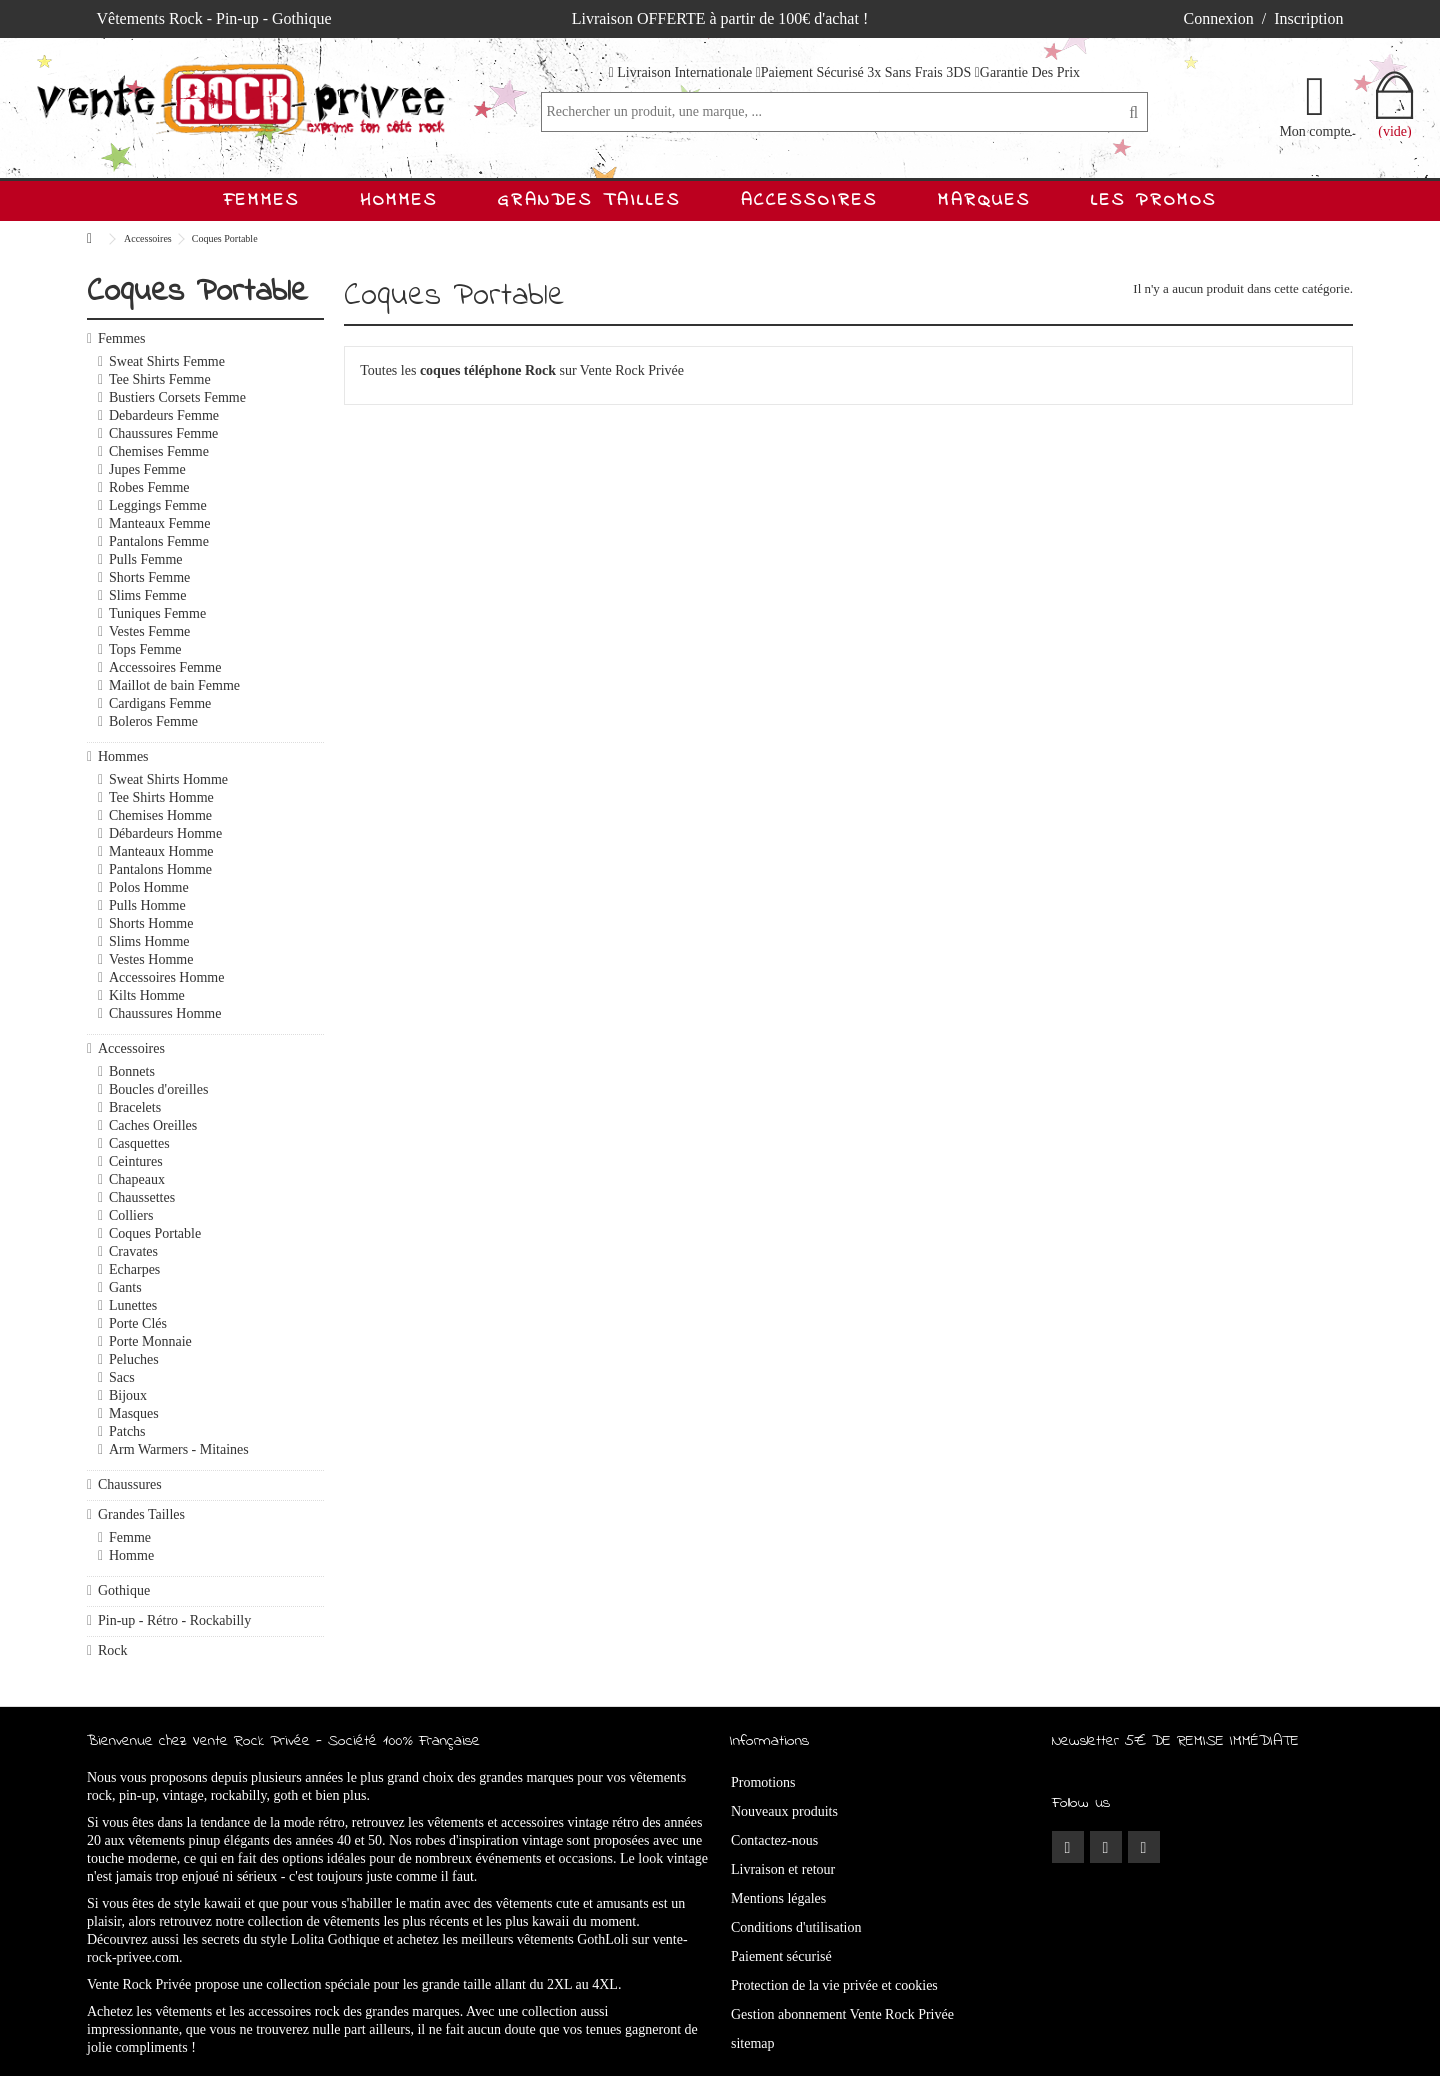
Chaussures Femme (163, 433)
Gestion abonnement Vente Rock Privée (842, 2014)
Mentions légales (778, 1898)
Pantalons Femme (159, 541)
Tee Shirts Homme (161, 797)
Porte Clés (138, 1323)
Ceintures (136, 1161)
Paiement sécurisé (781, 1956)
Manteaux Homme (161, 851)
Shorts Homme (151, 923)
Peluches (134, 1359)
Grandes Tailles (141, 1514)
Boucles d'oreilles (158, 1089)
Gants (125, 1287)
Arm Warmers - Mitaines (179, 1449)
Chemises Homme (160, 815)
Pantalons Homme (160, 869)
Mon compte (1314, 131)
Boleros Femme (153, 721)
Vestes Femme (149, 631)
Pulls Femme (146, 559)
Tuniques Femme (157, 613)
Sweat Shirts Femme (167, 361)
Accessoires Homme (166, 977)
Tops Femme (145, 649)
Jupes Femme (147, 469)
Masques (134, 1413)
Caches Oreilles (153, 1125)
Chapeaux (137, 1179)
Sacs (122, 1377)
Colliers (131, 1215)
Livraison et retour (783, 1869)
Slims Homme (149, 941)
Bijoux (128, 1395)
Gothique (124, 1590)
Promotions (763, 1782)
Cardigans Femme (160, 703)
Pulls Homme (147, 905)
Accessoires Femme (165, 667)
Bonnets (132, 1071)
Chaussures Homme (165, 1013)
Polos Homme (149, 887)
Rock (113, 1650)
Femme (130, 1537)
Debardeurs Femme (164, 415)
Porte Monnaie (150, 1341)
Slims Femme (147, 595)
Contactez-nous (774, 1840)
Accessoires (131, 1048)
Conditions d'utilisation (796, 1927)
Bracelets (135, 1107)
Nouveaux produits (784, 1811)
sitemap (753, 2043)
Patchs (127, 1431)
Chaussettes (142, 1197)
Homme (131, 1555)
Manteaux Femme (159, 523)
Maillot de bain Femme (174, 685)
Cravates (133, 1251)
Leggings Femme (158, 505)
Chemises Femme (159, 451)
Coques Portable (155, 1233)
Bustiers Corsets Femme (177, 397)
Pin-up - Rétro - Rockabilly (174, 1620)
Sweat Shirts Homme (168, 779)
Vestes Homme (151, 959)
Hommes (123, 756)
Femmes (121, 338)
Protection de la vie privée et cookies (834, 1985)
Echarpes (134, 1269)
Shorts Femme (149, 577)
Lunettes (133, 1305)
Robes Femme (149, 487)
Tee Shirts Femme (160, 379)
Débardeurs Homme (165, 833)
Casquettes (139, 1143)
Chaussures (130, 1484)
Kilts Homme (147, 995)
